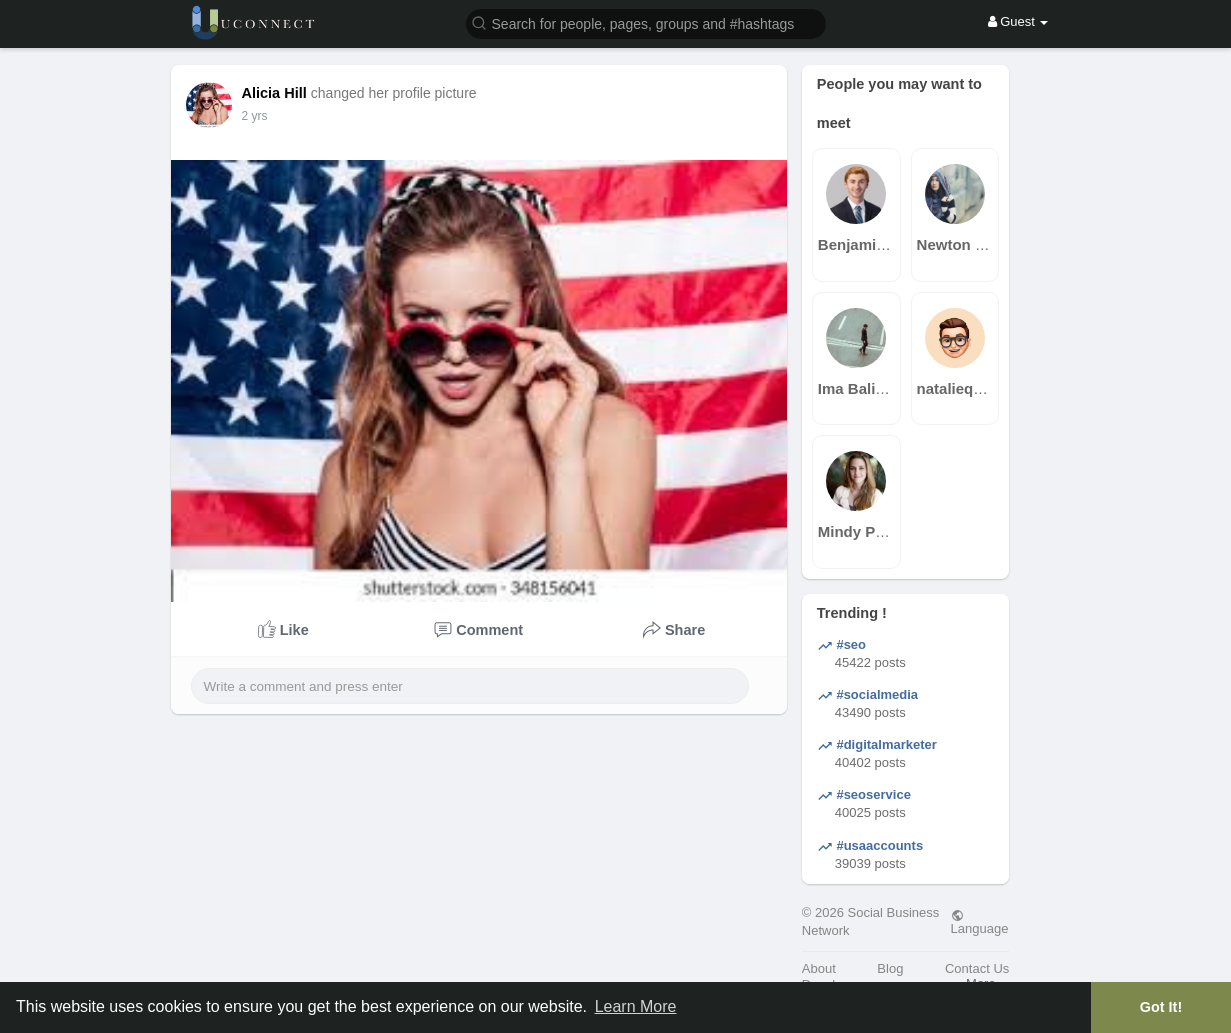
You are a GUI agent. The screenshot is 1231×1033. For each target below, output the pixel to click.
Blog (890, 968)
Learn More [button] (636, 1006)
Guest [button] (1018, 21)
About (819, 968)
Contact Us (977, 968)
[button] (646, 22)
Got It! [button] (1161, 1007)
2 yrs (255, 116)
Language (980, 922)
